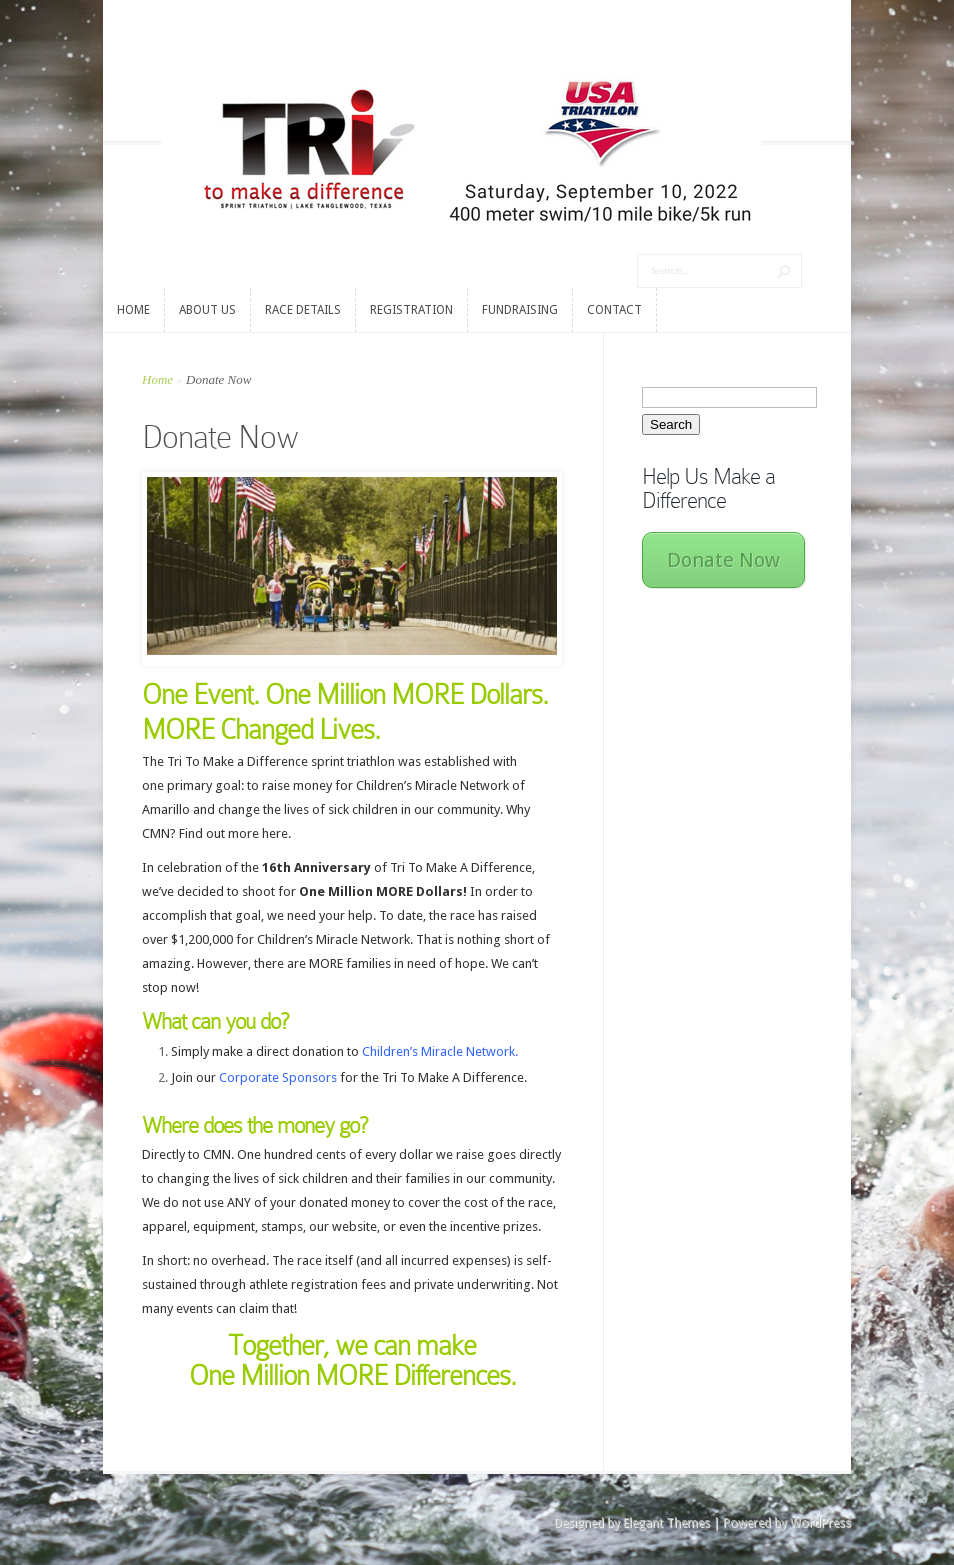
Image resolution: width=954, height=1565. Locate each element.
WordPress (820, 1523)
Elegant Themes (666, 1523)
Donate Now (723, 560)
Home (157, 379)
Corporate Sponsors (278, 1077)
